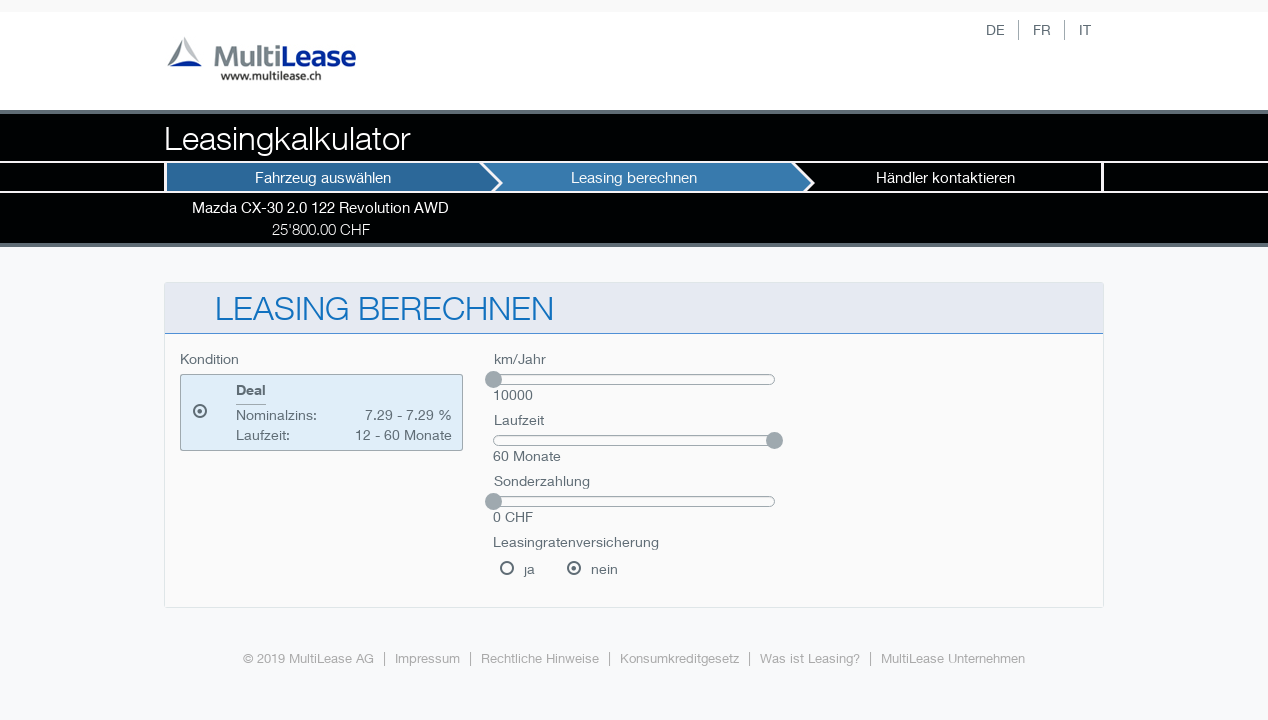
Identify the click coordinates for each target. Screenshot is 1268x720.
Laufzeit (519, 419)
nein (604, 568)
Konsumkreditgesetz (679, 658)
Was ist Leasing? (810, 658)
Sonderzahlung (542, 480)
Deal (251, 390)
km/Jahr (520, 358)
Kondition (209, 358)
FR (1042, 29)
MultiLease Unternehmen (953, 658)
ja (529, 568)
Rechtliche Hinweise (540, 658)
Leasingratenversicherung (576, 541)
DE (995, 29)
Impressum (427, 658)
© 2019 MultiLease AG (308, 658)
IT (1085, 29)
